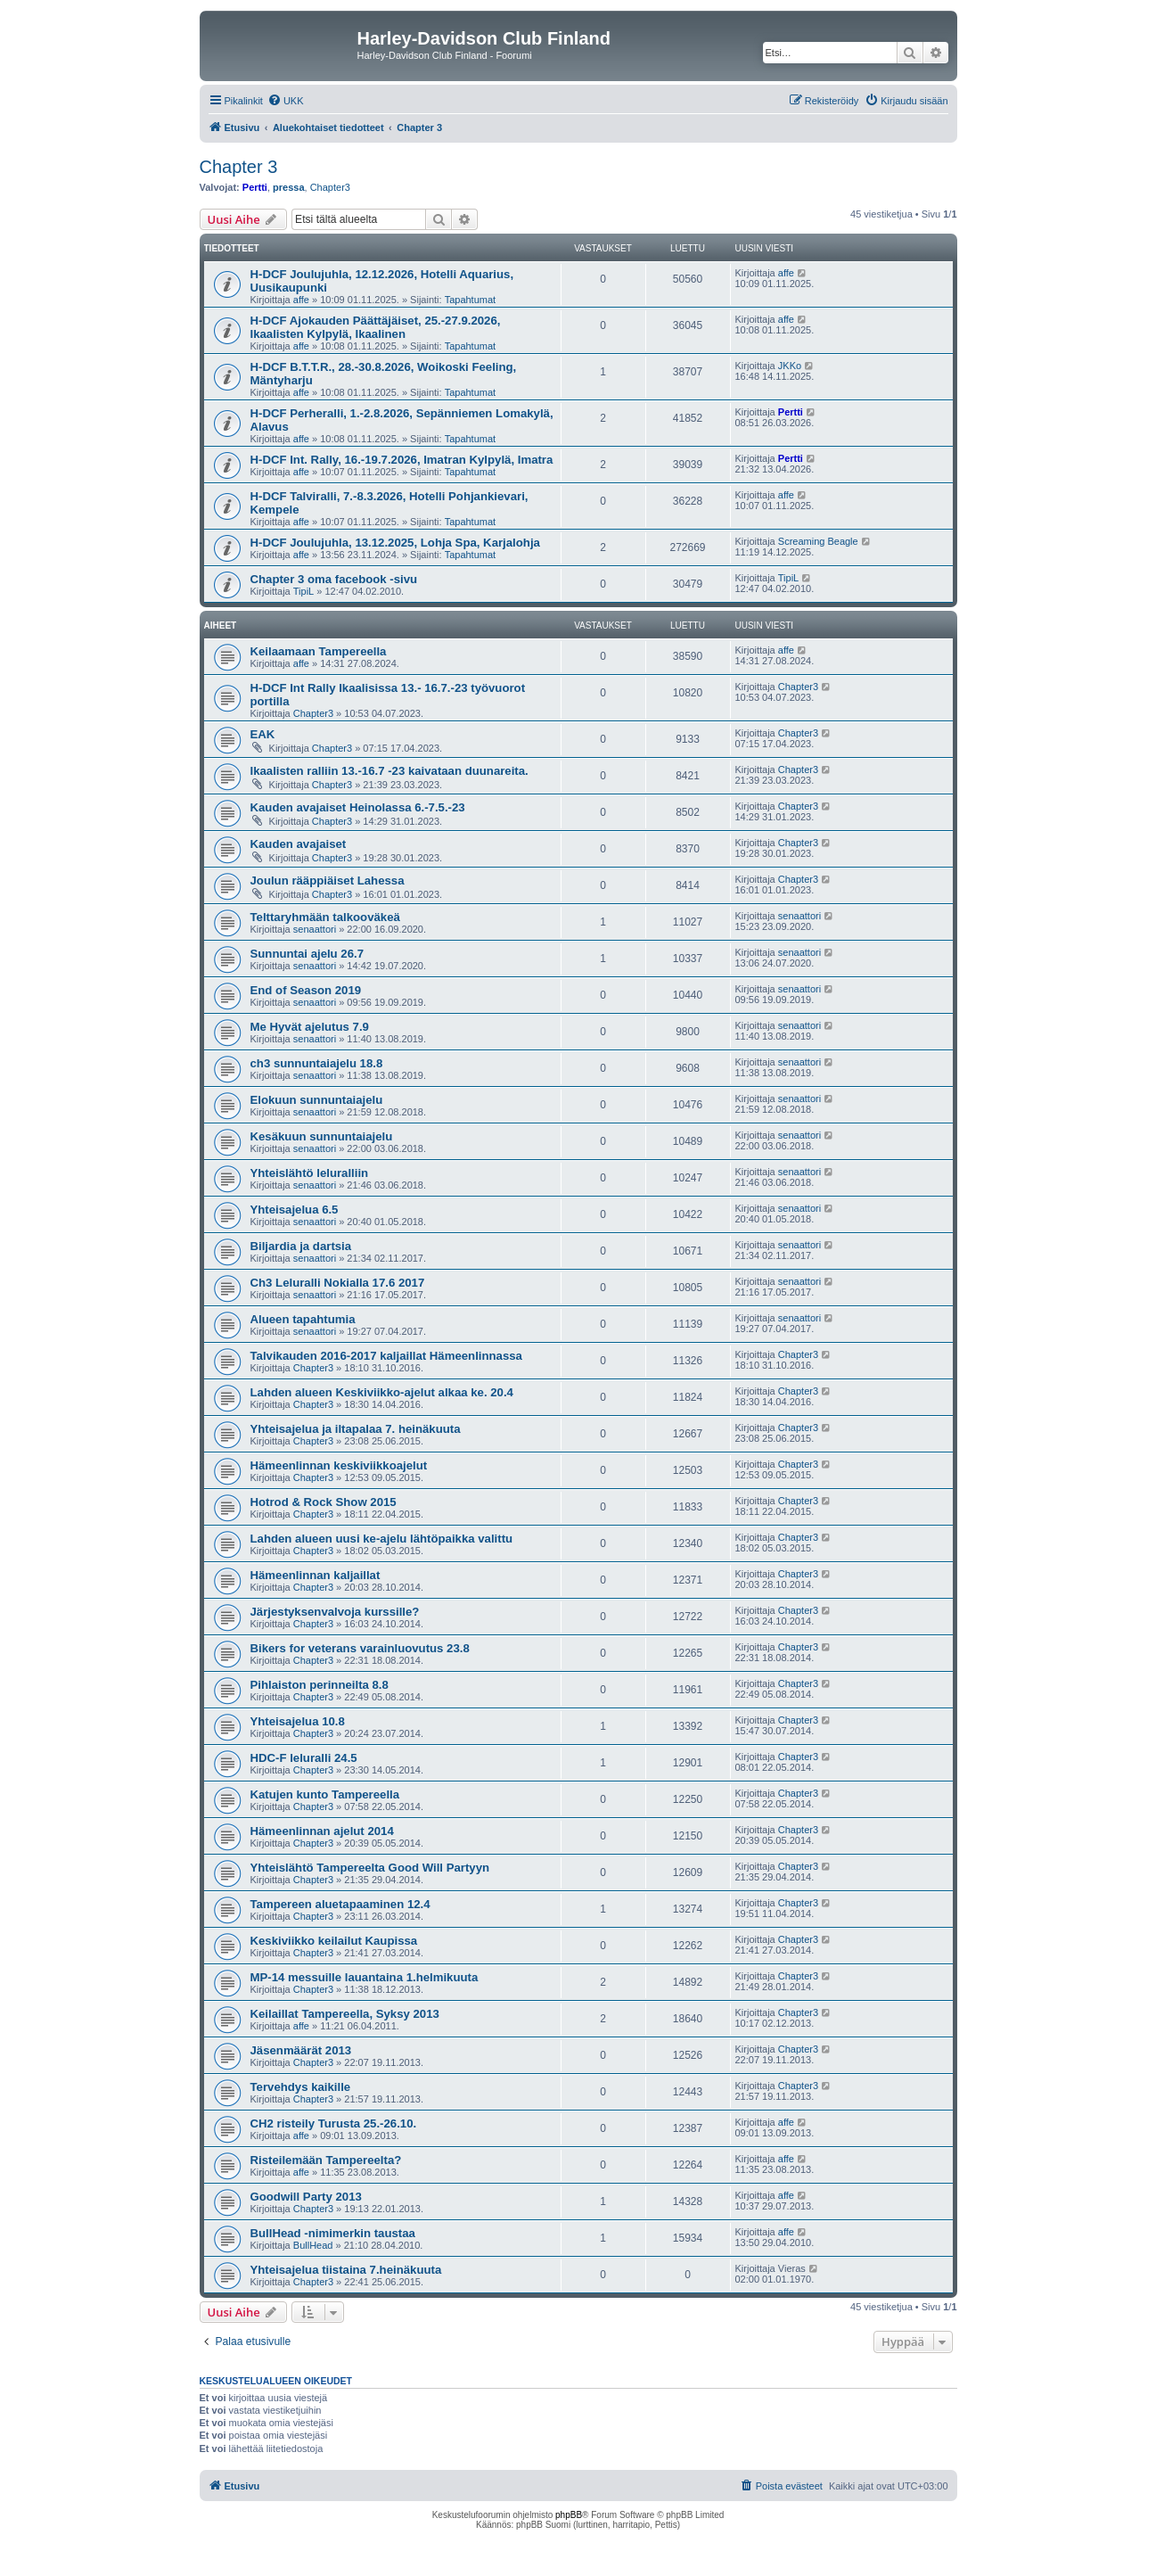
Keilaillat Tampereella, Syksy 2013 (344, 2013)
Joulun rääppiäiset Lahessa (327, 880)
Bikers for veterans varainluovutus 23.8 (360, 1648)
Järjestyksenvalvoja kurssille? (335, 1611)
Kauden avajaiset (298, 844)
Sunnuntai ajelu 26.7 (307, 953)
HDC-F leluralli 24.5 (303, 1758)
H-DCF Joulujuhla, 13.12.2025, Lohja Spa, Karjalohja (395, 542)
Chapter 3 (239, 167)
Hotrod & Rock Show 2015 (323, 1502)
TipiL (303, 591)
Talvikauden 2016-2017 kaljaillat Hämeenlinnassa (386, 1355)
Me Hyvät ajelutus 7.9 (309, 1026)
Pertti (254, 187)
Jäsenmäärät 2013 (301, 2050)
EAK (262, 734)
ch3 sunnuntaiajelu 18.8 (316, 1063)
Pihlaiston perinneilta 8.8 (319, 1684)
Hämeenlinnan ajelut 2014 (322, 1831)
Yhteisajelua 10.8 (297, 1721)
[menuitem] (285, 100)
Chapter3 (330, 187)
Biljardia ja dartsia (301, 1246)
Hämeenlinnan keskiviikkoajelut (339, 1465)
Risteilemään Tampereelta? (326, 2160)
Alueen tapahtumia (303, 1319)
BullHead (313, 2245)
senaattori (314, 929)
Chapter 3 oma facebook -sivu (334, 579)
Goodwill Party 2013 (306, 2196)
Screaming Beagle (818, 541)
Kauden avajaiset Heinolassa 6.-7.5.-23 (357, 807)
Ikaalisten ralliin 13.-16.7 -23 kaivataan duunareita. (389, 771)
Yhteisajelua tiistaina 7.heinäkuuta (346, 2269)
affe (301, 299)
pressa (288, 187)
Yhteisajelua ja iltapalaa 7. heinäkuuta (355, 1429)
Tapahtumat (470, 299)
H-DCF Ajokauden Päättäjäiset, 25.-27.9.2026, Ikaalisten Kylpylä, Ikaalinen (375, 327)
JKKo (789, 365)
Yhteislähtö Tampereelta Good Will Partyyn (370, 1867)
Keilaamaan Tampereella (318, 651)
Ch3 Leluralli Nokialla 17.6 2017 (337, 1282)
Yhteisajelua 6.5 (294, 1209)
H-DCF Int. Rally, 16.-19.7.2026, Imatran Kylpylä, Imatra (401, 459)
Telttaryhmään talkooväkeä (325, 917)
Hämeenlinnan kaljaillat (315, 1575)
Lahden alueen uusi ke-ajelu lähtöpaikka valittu (381, 1538)
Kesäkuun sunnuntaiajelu (321, 1136)
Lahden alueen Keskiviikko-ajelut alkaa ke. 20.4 (381, 1392)
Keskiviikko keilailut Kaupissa (334, 1940)
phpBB (568, 2515)
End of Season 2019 (306, 990)
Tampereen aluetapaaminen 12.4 (340, 1904)
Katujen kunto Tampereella (325, 1794)
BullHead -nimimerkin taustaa (332, 2233)
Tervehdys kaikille (300, 2087)
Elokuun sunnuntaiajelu (316, 1100)
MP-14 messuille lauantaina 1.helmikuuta (364, 1977)
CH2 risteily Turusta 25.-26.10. (333, 2123)
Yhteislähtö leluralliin (309, 1173)
